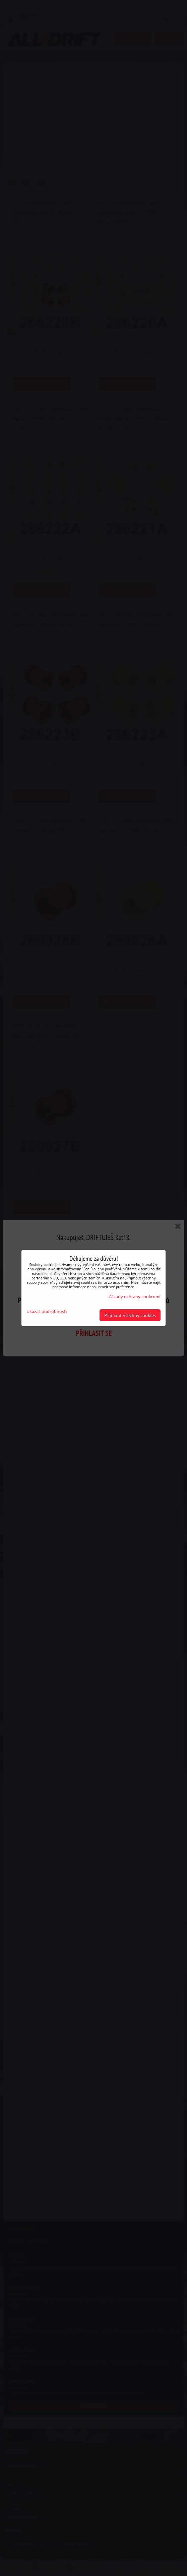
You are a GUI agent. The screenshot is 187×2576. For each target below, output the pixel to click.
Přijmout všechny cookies (130, 1315)
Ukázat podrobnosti (46, 1311)
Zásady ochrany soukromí (135, 1296)
